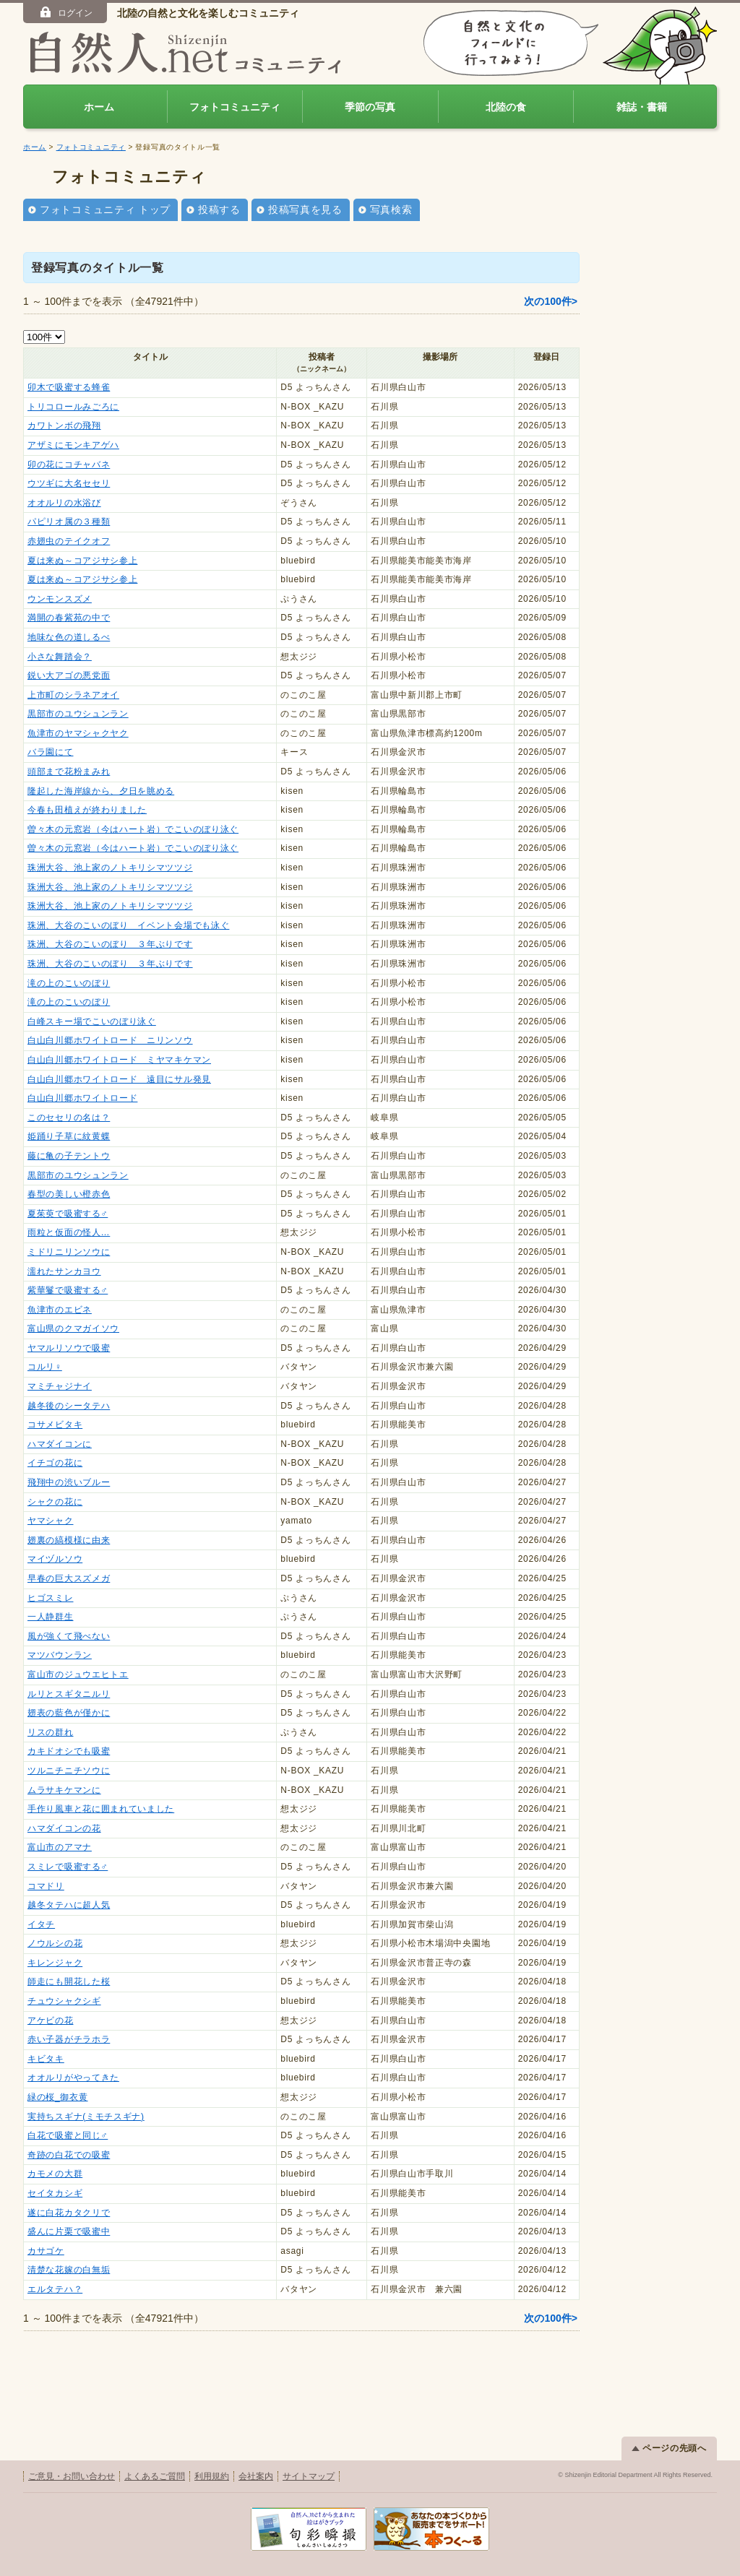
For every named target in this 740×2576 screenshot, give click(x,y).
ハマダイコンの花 (64, 1828)
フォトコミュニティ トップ (105, 209)
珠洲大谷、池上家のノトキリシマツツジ (110, 868)
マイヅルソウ (54, 1559)
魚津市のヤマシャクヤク (78, 733)
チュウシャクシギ (64, 2001)
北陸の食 (506, 107)
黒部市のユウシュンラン (78, 714)
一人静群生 (50, 1617)
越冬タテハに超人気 (68, 1905)
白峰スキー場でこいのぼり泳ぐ (91, 1021)
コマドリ (45, 1886)
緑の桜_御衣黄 (57, 2097)
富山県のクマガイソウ (73, 1328)
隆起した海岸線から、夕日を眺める (100, 791)
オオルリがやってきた (73, 2078)
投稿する (219, 209)
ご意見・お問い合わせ (71, 2476)
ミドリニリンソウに (68, 1252)
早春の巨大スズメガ (68, 1578)
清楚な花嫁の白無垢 (68, 2270)
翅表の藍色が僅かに (68, 1713)
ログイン (65, 12)
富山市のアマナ (59, 1847)
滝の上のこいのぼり (68, 983)
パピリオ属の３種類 (68, 522)
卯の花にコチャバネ (68, 464)
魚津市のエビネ (59, 1310)
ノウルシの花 (54, 1943)
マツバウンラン (59, 1655)
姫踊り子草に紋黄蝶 (68, 1136)
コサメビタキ (54, 1424)
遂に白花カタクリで (68, 2213)
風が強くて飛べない (68, 1636)
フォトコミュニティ (234, 107)
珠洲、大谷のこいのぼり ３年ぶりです (110, 944)
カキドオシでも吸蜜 (68, 1751)
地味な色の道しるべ (68, 637)
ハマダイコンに (59, 1444)
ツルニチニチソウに (68, 1770)
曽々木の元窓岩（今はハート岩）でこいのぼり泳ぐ (132, 829)
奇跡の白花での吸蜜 (68, 2155)
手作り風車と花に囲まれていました (100, 1809)
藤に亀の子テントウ (68, 1156)
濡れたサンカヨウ (64, 1271)
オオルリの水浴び (64, 503)
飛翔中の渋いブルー (68, 1482)
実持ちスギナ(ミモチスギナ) (86, 2117)
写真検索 (391, 209)
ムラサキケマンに (64, 1790)
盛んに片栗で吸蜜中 (68, 2231)
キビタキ (45, 2059)
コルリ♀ (44, 1367)
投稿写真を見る (305, 209)
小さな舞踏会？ (59, 657)
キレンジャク (54, 1963)
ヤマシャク (50, 1521)
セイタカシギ (54, 2193)
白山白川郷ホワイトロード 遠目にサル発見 (119, 1079)
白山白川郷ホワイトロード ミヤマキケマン (119, 1060)
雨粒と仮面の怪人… (68, 1232)
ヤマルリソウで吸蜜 (68, 1348)
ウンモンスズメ (59, 599)
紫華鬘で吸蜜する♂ (67, 1290)
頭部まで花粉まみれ (68, 771)
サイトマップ (309, 2476)
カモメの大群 (54, 2174)
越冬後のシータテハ (68, 1406)
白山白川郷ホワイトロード (82, 1098)
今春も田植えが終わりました (87, 810)
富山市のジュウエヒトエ (78, 1674)
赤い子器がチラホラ (68, 2039)
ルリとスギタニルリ (68, 1694)
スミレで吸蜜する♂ (67, 1867)
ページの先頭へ (669, 2448)
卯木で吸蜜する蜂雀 (68, 387)
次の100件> (550, 301)
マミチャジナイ (59, 1386)
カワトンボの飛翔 (64, 425)
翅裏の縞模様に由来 (68, 1540)
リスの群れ (50, 1732)
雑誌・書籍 (641, 107)
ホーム (99, 107)
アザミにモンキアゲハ (73, 445)
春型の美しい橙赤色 (68, 1194)
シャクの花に (54, 1502)
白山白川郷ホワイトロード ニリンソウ (110, 1040)
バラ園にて (50, 752)
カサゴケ (45, 2251)
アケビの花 (50, 2020)
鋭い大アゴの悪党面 (68, 675)
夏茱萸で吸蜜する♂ (67, 1214)
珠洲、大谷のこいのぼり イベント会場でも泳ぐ (128, 925)
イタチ (41, 1924)
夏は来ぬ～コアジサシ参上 (82, 561)
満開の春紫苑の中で (68, 618)
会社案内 (255, 2476)
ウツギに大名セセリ (68, 483)
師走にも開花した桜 (68, 1981)
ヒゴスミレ (50, 1598)
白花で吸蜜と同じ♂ (67, 2135)
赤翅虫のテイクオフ (68, 541)
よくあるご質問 (154, 2476)
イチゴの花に (54, 1463)
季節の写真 (370, 107)
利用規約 (211, 2476)
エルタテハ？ (54, 2289)
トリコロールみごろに (73, 407)
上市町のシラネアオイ (73, 695)
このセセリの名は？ (68, 1117)
